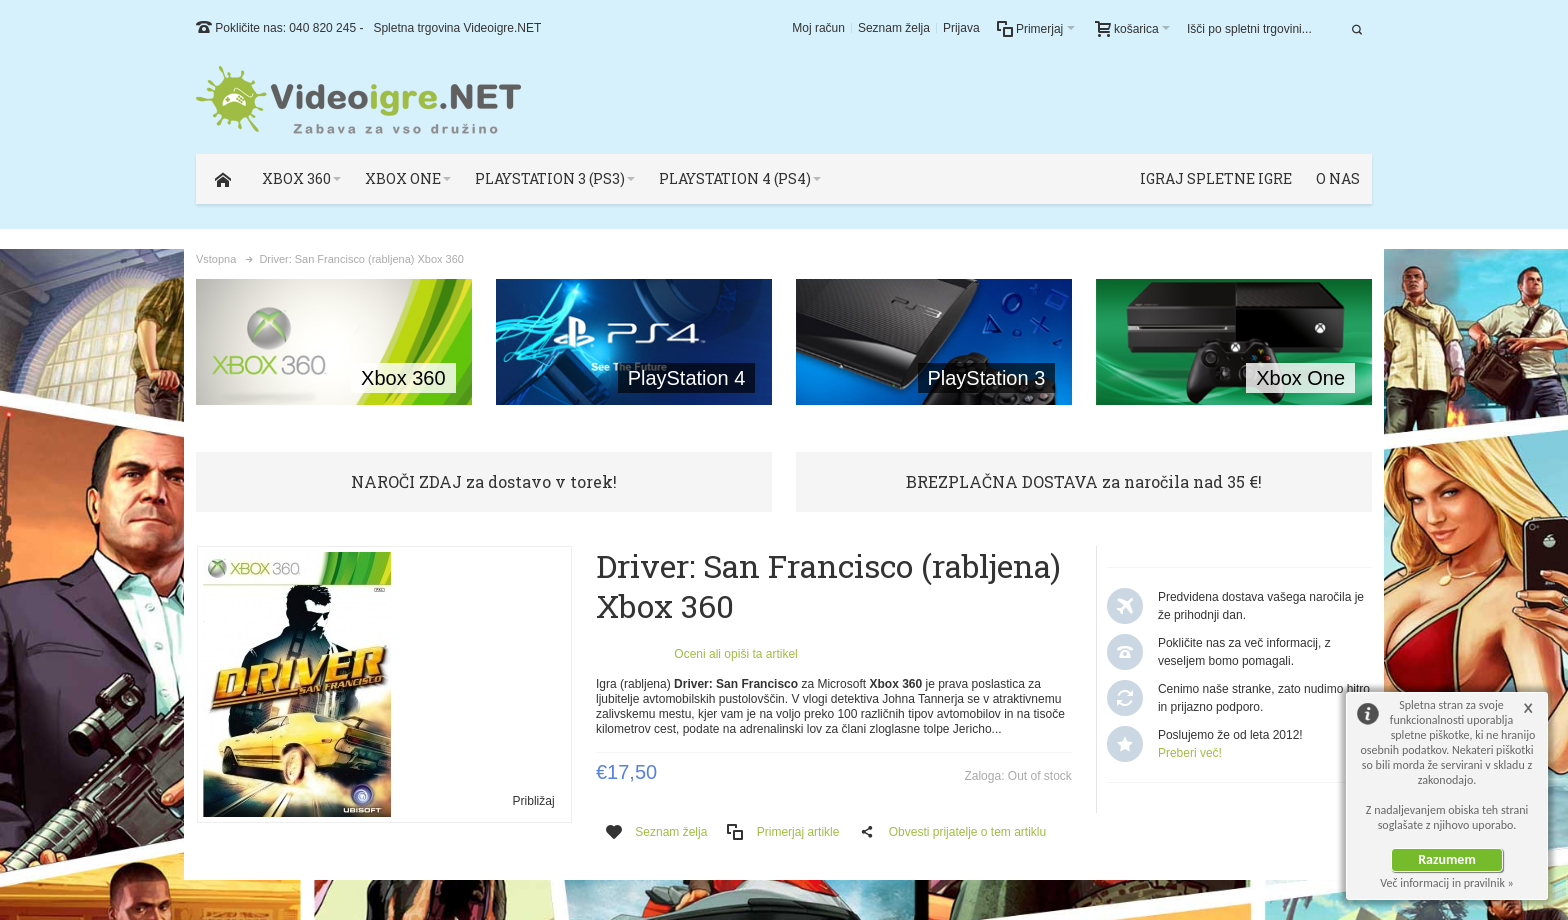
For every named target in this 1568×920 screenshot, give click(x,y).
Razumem (1447, 859)
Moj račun (818, 28)
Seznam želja (894, 28)
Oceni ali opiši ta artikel (735, 654)
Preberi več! (1190, 753)
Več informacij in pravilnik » (1447, 883)
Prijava (961, 28)
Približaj (534, 801)
